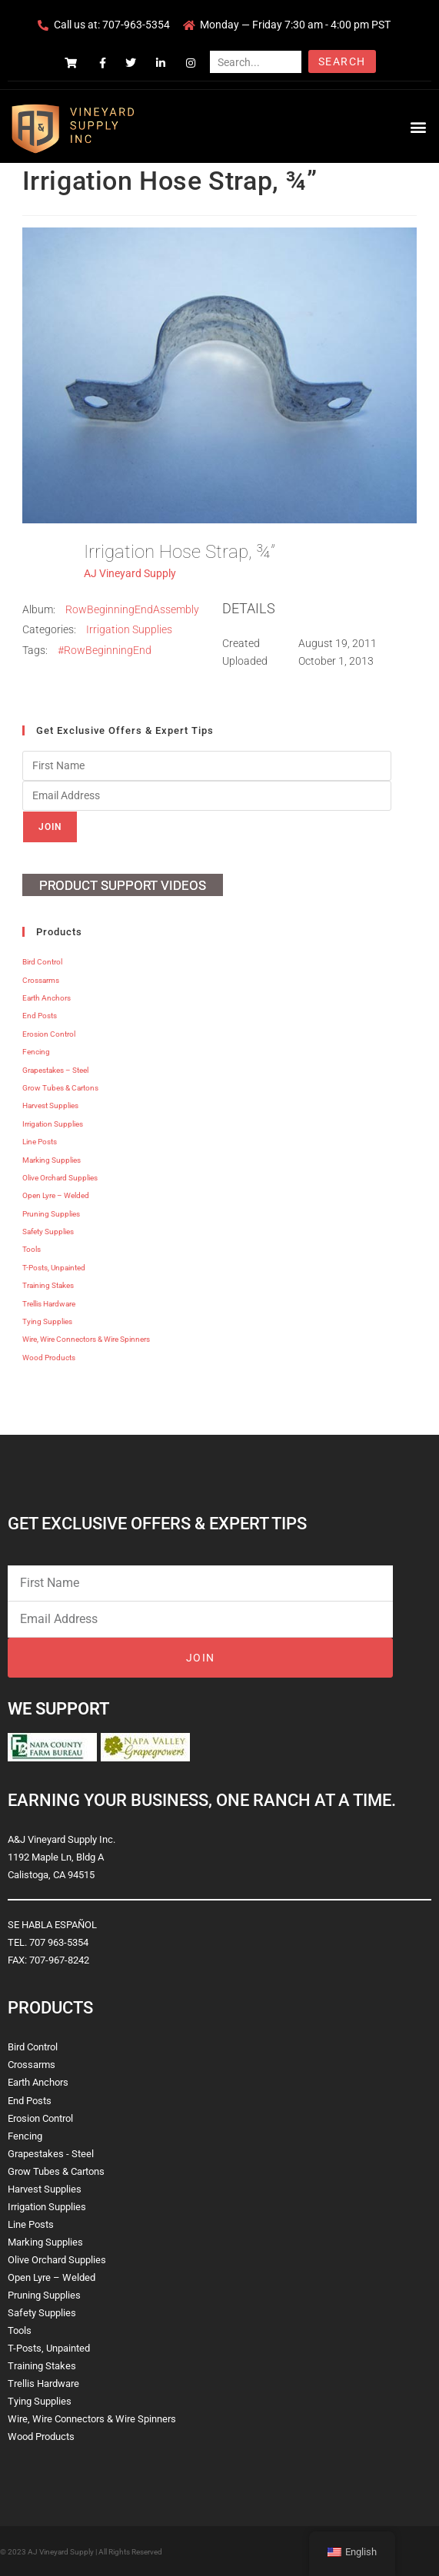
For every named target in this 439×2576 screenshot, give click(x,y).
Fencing (36, 1052)
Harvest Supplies (50, 1105)
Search (341, 61)
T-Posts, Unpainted (53, 1268)
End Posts (39, 1016)
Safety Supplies (48, 1232)
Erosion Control (48, 1034)
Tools (31, 1249)
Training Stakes (48, 1285)
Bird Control (42, 962)
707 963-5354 (58, 1942)
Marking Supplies (51, 1160)
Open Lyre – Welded (55, 1195)
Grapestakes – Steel (55, 1070)
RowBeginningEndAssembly (132, 609)
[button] (418, 126)
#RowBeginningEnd (104, 650)
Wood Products (48, 1358)
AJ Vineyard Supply (130, 573)
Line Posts (39, 1142)
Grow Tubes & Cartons (60, 1088)
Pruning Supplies (51, 1214)
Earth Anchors (46, 998)
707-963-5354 (136, 24)
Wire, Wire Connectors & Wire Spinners (86, 1339)
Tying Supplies (47, 1321)
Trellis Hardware (48, 1304)
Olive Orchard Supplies (60, 1178)
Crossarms (40, 980)
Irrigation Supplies (129, 629)
